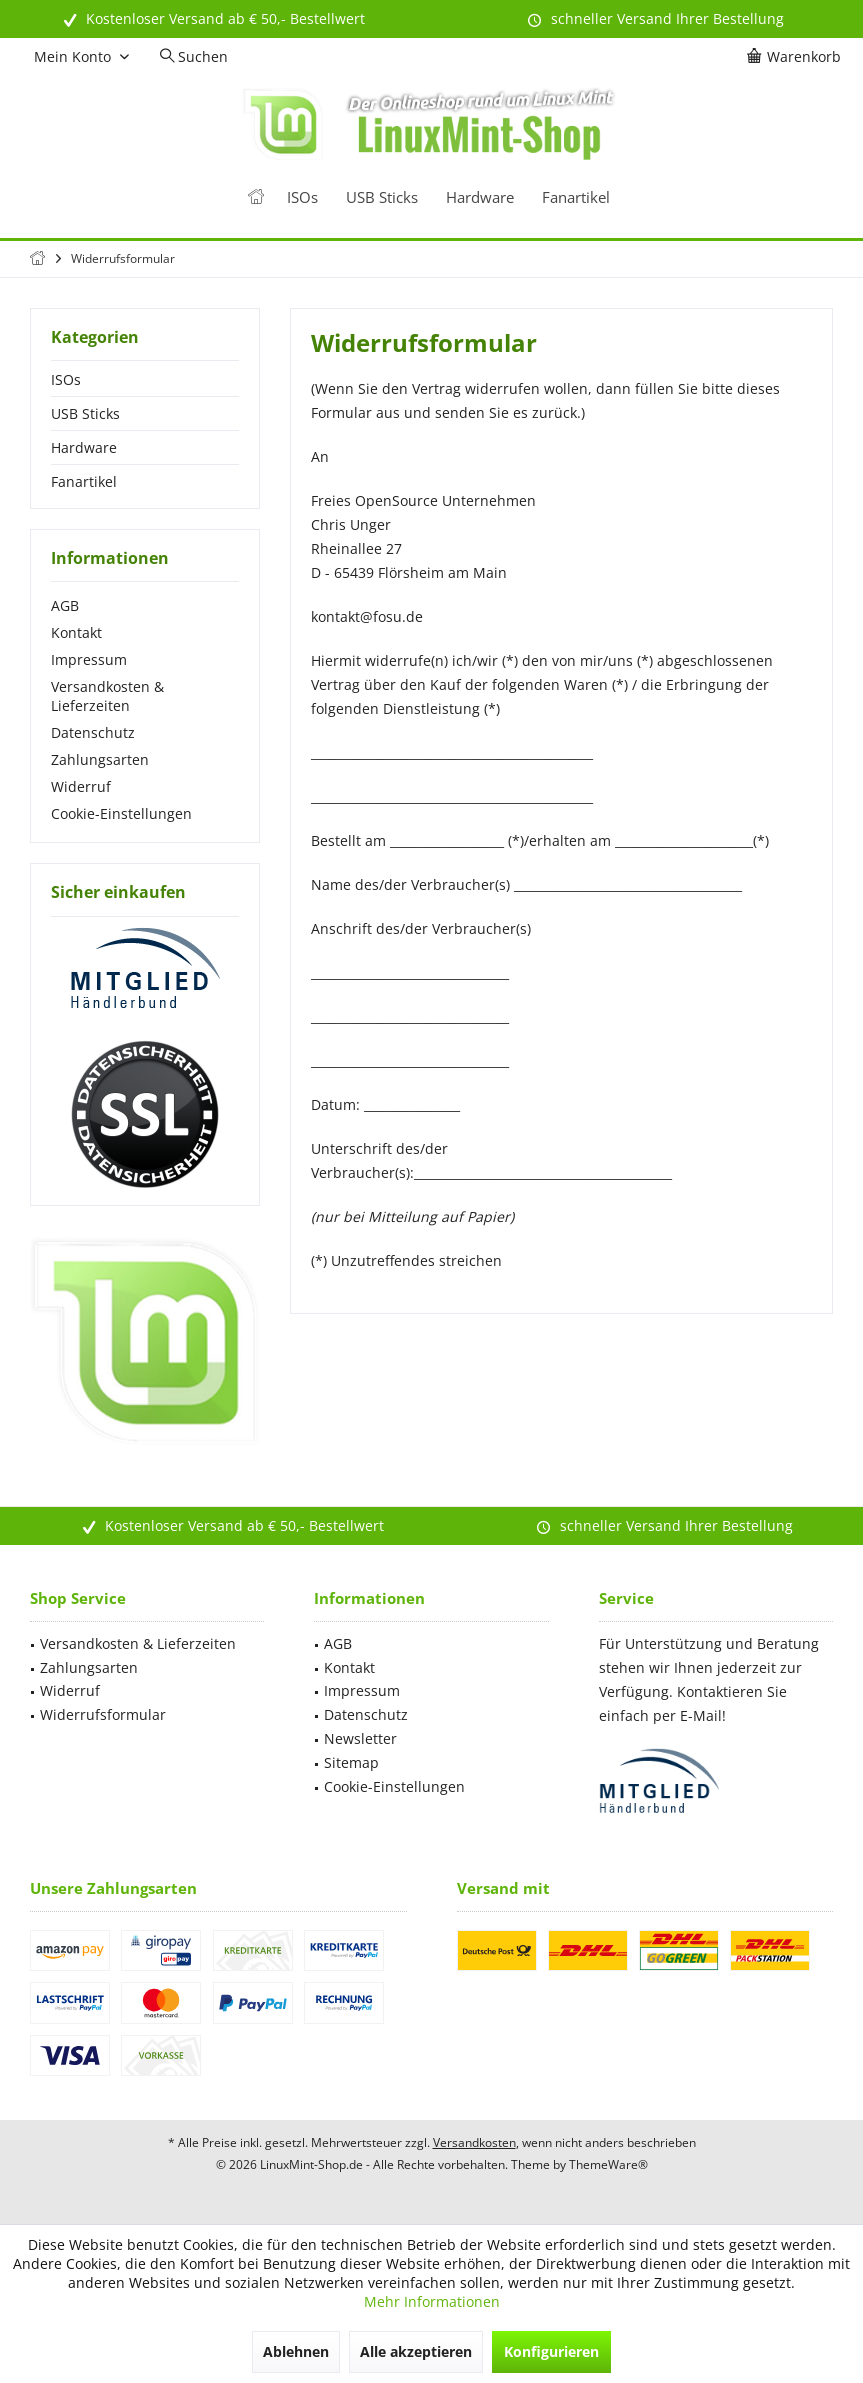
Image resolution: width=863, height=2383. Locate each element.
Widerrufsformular (103, 1714)
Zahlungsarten (100, 759)
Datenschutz (93, 732)
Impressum (89, 659)
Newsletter (360, 1738)
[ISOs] (302, 197)
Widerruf (81, 786)
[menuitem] (797, 57)
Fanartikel (84, 481)
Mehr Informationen (432, 2301)
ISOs (66, 379)
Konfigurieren (551, 2351)
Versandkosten (474, 2142)
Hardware (84, 447)
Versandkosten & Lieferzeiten (107, 696)
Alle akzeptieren (416, 2351)
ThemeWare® (608, 2164)
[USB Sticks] (382, 197)
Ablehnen (296, 2351)
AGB (65, 605)
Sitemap (351, 1762)
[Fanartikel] (576, 197)
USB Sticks (85, 413)
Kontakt (76, 632)
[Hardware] (480, 197)
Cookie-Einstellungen (121, 813)
